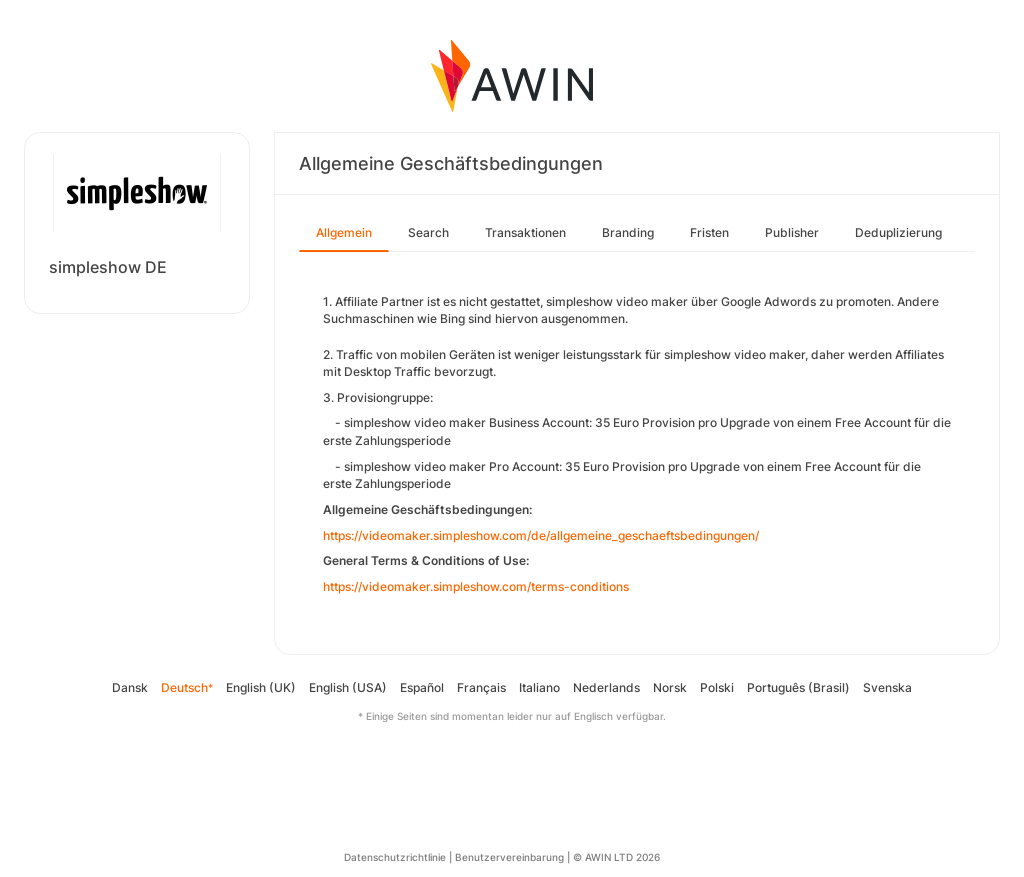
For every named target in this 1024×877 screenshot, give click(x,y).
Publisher (792, 232)
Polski (717, 687)
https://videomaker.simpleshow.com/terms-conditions (476, 586)
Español (422, 687)
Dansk (130, 687)
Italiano (539, 687)
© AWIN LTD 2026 (616, 857)
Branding (628, 232)
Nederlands (606, 687)
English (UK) (261, 687)
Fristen (709, 232)
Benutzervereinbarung (509, 857)
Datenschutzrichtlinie (395, 857)
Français (481, 687)
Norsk (670, 687)
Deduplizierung (898, 232)
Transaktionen (525, 232)
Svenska (887, 687)
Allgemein (344, 232)
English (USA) (348, 687)
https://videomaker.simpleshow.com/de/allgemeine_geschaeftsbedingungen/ (541, 535)
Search (428, 232)
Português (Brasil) (798, 687)
